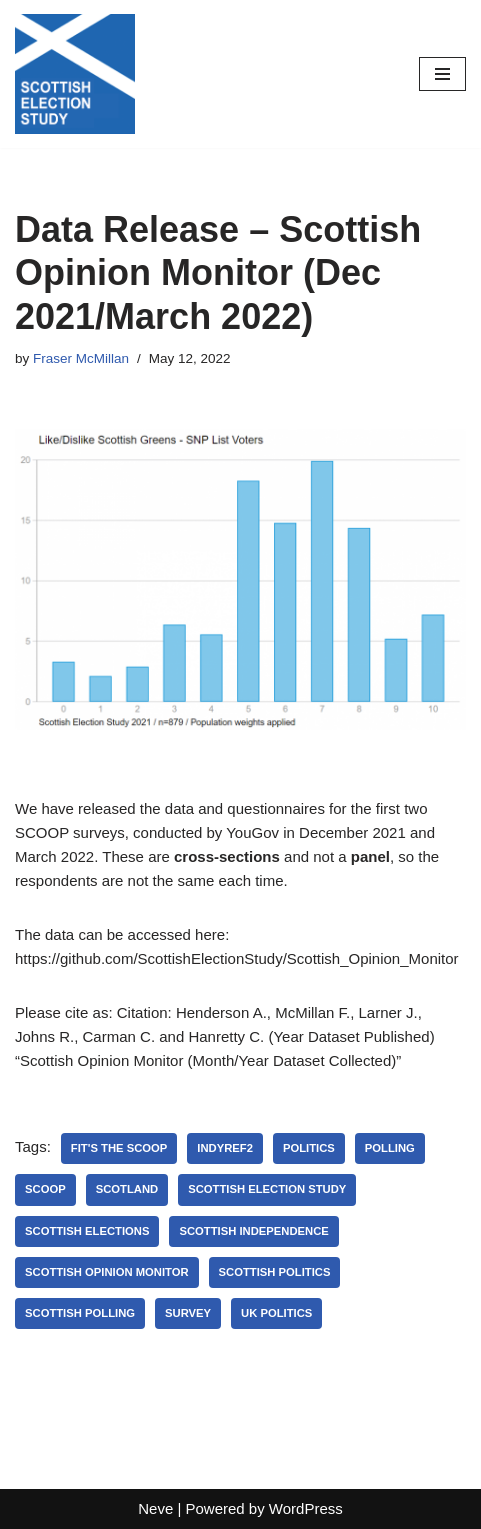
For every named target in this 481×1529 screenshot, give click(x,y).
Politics (309, 1148)
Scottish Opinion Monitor (107, 1272)
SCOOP (45, 1189)
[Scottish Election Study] (75, 74)
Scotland (127, 1189)
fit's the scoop (119, 1148)
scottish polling (80, 1313)
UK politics (276, 1313)
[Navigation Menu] (442, 74)
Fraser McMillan (81, 358)
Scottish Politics (275, 1272)
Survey (188, 1313)
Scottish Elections (87, 1231)
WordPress (306, 1508)
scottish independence (253, 1231)
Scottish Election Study (267, 1189)
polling (390, 1148)
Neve (155, 1508)
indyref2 (225, 1148)
